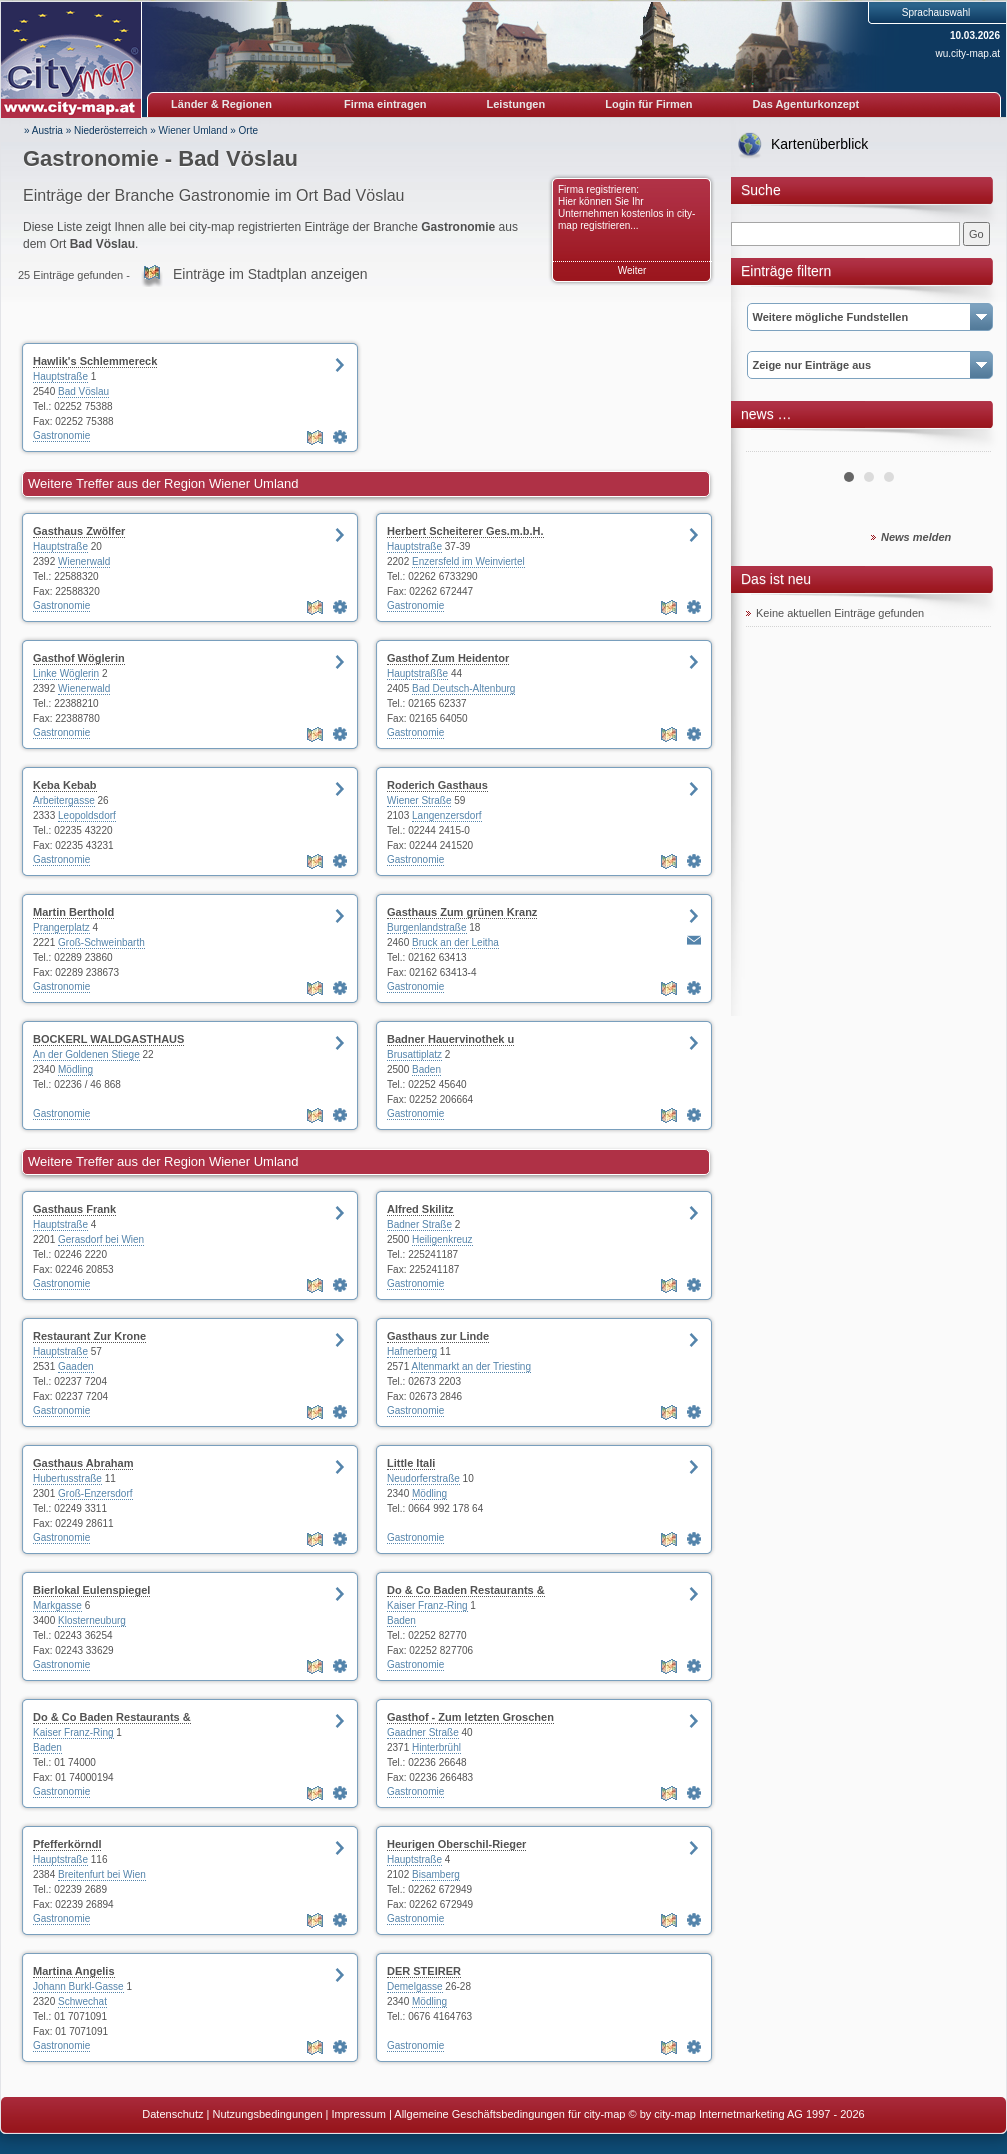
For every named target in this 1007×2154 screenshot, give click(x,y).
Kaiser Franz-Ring (427, 1605)
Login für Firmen (648, 104)
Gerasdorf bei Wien (101, 1239)
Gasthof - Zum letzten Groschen (470, 1717)
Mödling (75, 1069)
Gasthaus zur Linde (438, 1336)
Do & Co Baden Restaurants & (466, 1590)
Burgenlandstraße (427, 927)
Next (965, 444)
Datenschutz (172, 2114)
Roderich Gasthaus (437, 785)
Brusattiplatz (414, 1054)
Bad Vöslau (83, 391)
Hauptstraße (60, 376)
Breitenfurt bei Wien (102, 1874)
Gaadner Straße (423, 1732)
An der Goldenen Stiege (86, 1054)
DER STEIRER (424, 1971)
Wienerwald (84, 561)
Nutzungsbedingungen (267, 2114)
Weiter (632, 270)
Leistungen (516, 104)
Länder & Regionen (221, 104)
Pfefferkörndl (67, 1844)
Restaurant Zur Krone (89, 1336)
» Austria (43, 130)
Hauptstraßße (417, 673)
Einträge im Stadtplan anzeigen (270, 274)
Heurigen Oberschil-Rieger (456, 1844)
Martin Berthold (73, 912)
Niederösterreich (110, 130)
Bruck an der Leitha (455, 942)
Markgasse (57, 1605)
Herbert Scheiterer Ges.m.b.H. (465, 531)
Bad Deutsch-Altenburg (463, 688)
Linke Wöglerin (66, 673)
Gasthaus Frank (74, 1209)
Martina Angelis (74, 1971)
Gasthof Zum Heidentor (448, 658)
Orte (248, 130)
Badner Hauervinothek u (450, 1039)
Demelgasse (415, 1986)
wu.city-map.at (968, 53)
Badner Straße (419, 1224)
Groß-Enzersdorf (95, 1493)
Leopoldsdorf (87, 815)
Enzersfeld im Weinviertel (468, 561)
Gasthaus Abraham (83, 1463)
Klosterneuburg (92, 1620)
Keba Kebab (65, 785)
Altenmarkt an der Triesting (471, 1366)
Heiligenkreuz (442, 1239)
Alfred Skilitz (420, 1209)
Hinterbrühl (436, 1747)
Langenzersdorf (447, 815)
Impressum (359, 2114)
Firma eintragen (385, 104)
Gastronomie (61, 435)
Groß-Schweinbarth (101, 942)
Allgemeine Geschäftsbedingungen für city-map (509, 2114)
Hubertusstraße (67, 1478)
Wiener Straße (419, 800)
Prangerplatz (61, 927)
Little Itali (411, 1463)
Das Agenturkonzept (806, 104)
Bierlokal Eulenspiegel (91, 1590)
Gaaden (76, 1366)
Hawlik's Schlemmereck (95, 361)
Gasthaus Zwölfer (79, 531)
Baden (426, 1069)
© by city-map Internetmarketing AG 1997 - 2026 (747, 2114)
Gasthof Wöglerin (79, 658)
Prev (772, 444)
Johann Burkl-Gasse (78, 1986)
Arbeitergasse (64, 800)
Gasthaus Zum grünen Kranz (462, 912)
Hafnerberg (412, 1351)
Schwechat (82, 2001)
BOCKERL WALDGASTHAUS (108, 1039)
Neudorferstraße (423, 1478)
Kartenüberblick (819, 144)
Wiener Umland (193, 130)
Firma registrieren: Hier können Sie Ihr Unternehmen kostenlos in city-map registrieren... (626, 207)
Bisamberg (436, 1874)
